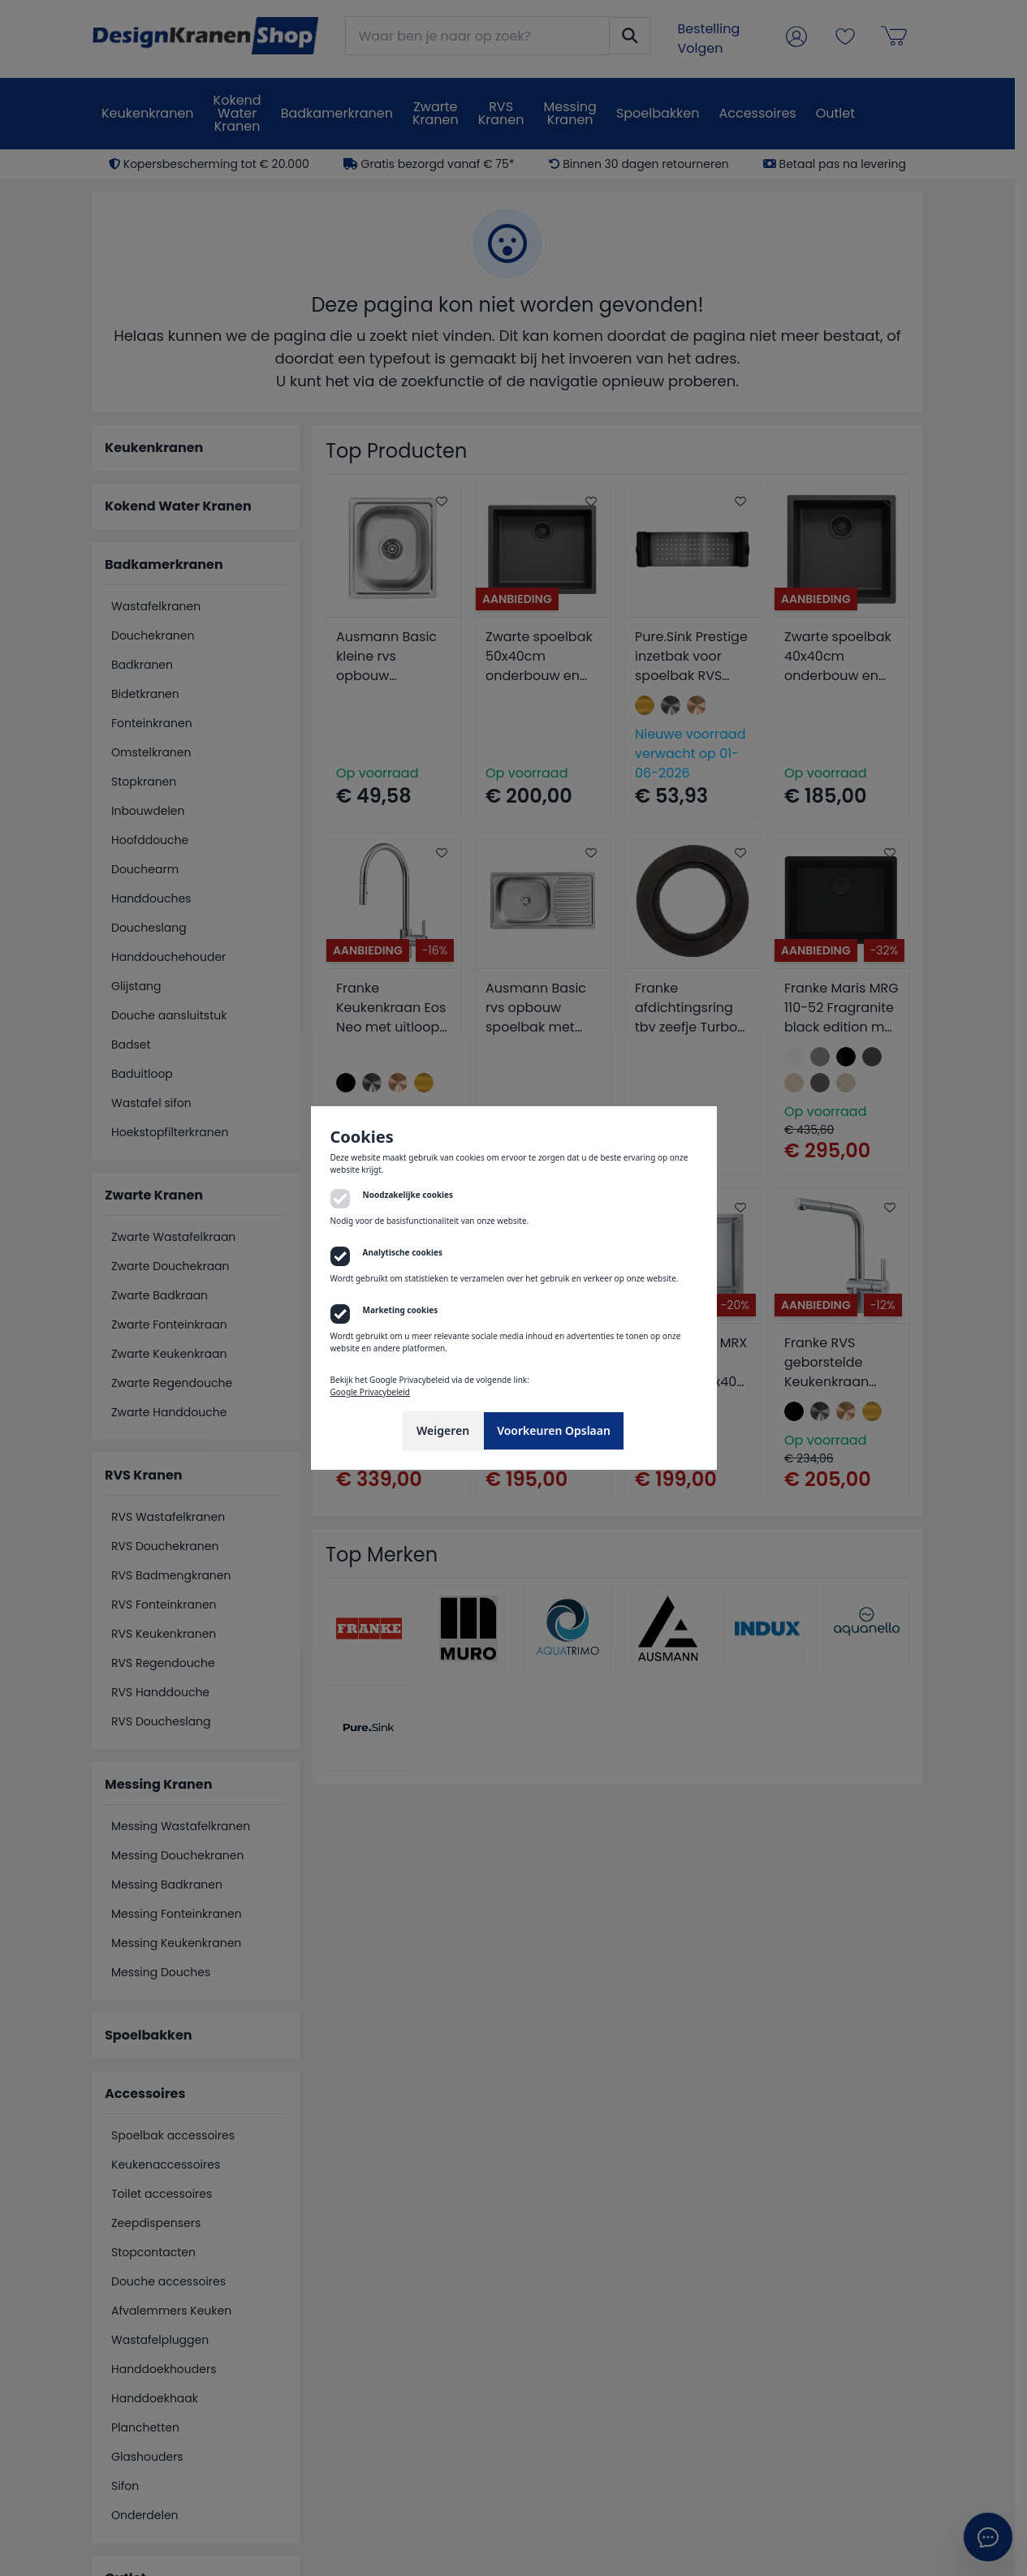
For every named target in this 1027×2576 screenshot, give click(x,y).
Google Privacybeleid (370, 1392)
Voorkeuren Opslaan (554, 1430)
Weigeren (442, 1430)
